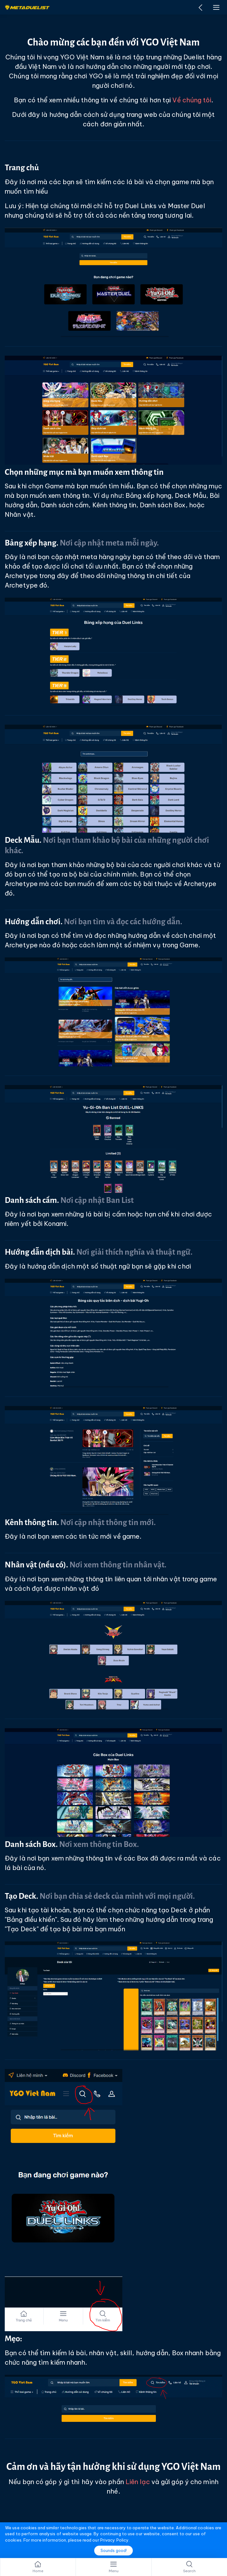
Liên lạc (138, 2482)
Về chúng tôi (191, 100)
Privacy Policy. (115, 2540)
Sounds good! (114, 2550)
